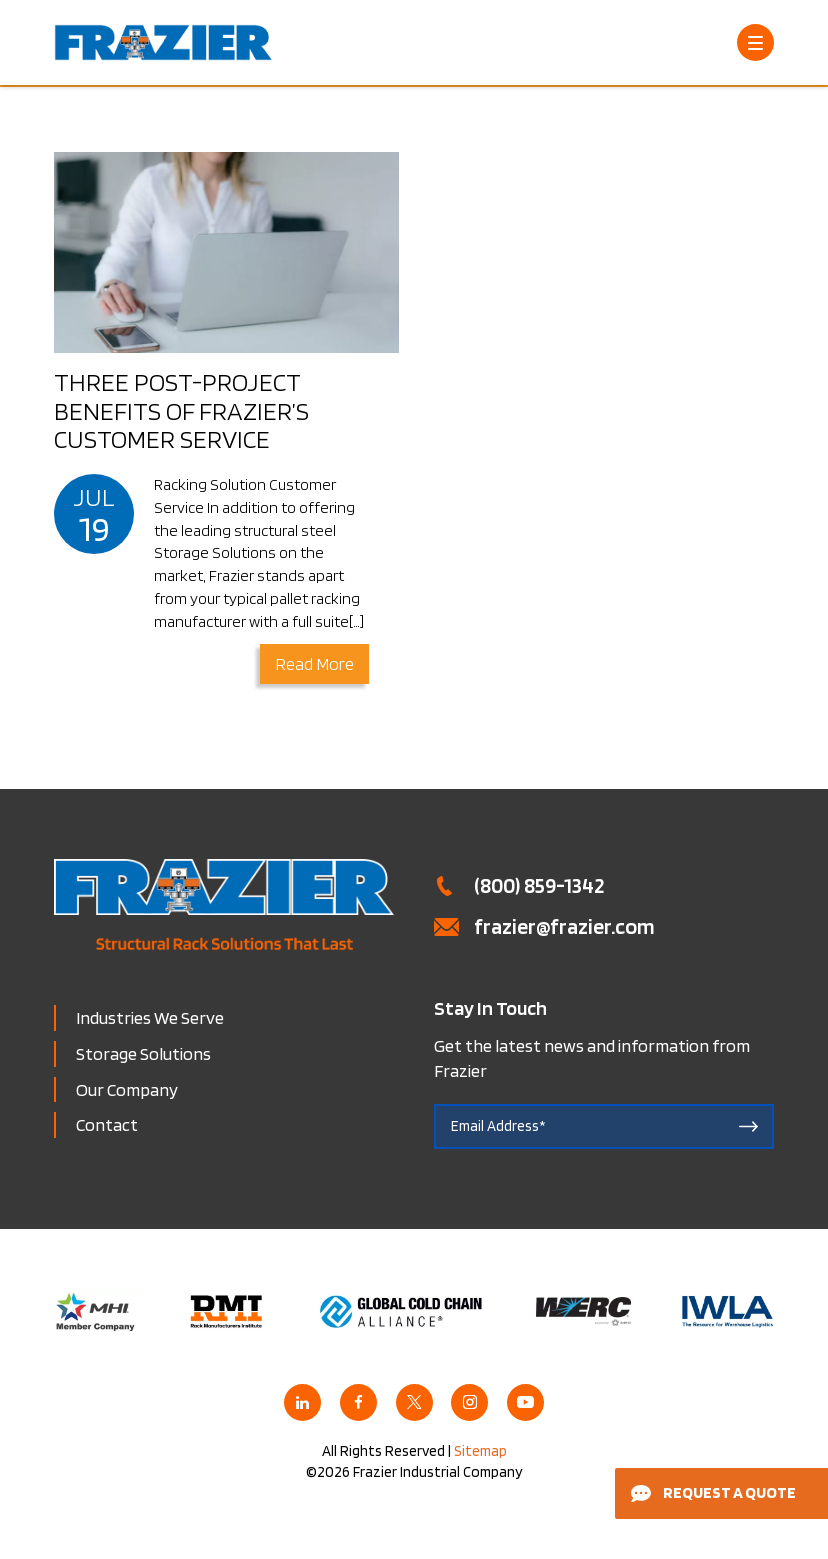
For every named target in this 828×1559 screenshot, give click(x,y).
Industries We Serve (150, 1017)
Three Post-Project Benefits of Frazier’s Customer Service (181, 410)
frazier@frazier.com (564, 926)
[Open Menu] (755, 42)
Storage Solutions (143, 1053)
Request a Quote (713, 1492)
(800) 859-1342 (539, 885)
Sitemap (480, 1451)
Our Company (127, 1089)
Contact (107, 1124)
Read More (314, 663)
